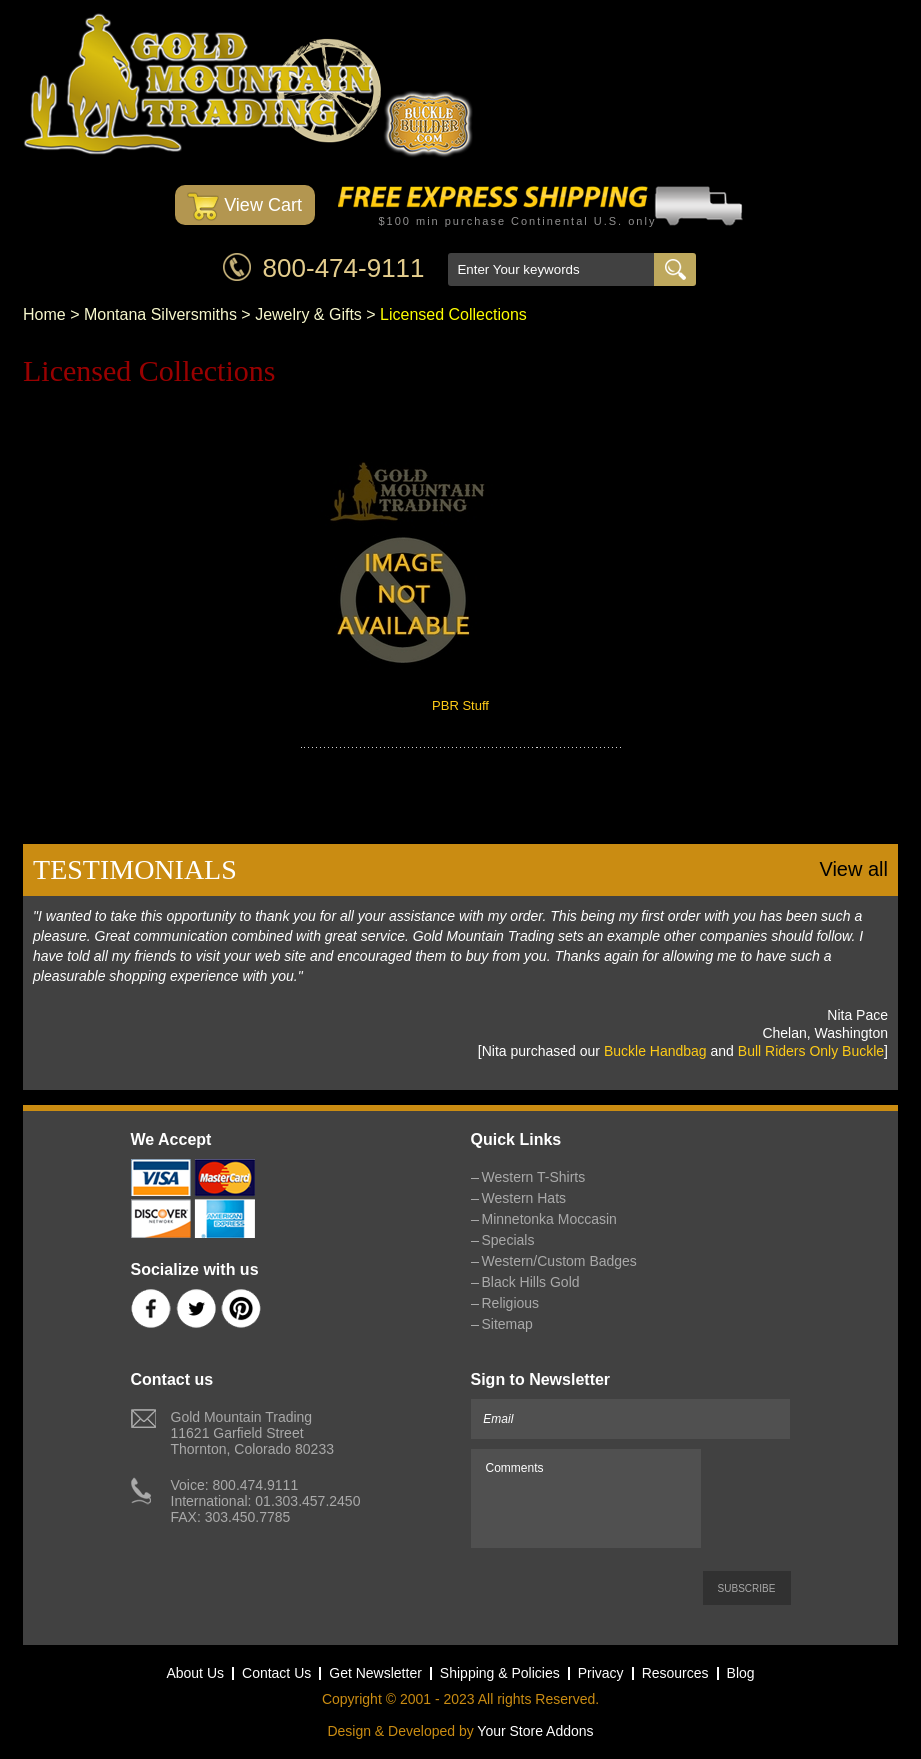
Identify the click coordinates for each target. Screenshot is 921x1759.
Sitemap (507, 1324)
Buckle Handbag (655, 1051)
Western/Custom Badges (559, 1261)
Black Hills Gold (531, 1282)
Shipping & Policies (500, 1673)
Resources (675, 1673)
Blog (741, 1673)
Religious (511, 1303)
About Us (195, 1673)
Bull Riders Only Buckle (811, 1051)
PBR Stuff (460, 705)
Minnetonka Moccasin (549, 1219)
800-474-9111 (344, 268)
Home (44, 314)
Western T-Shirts (534, 1177)
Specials (508, 1240)
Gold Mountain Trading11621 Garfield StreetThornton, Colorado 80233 (252, 1433)
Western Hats (524, 1198)
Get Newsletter (375, 1673)
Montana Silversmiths (160, 314)
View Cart (244, 206)
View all (853, 869)
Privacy (601, 1673)
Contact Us (276, 1673)
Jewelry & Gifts (308, 314)
